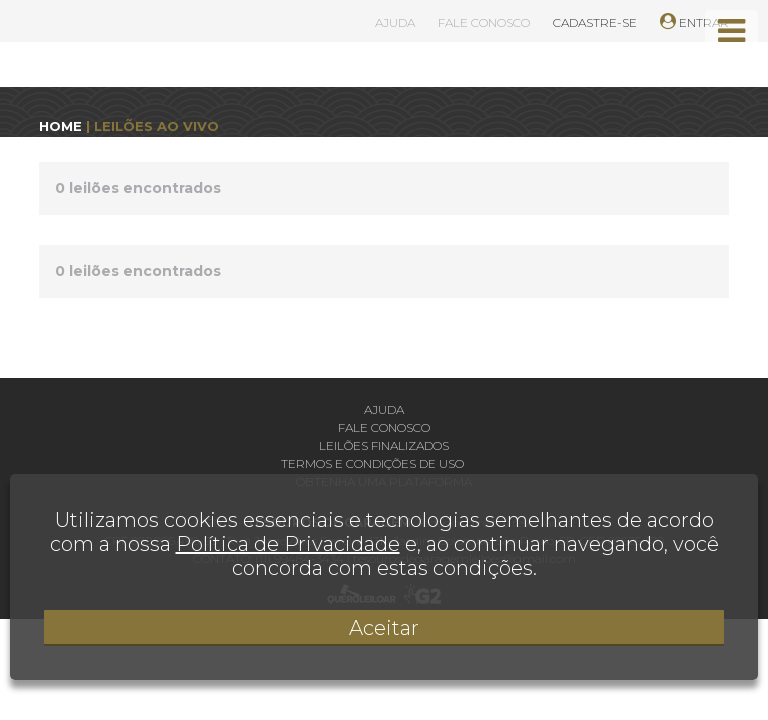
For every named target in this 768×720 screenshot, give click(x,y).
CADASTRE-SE (595, 22)
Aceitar (384, 628)
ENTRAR (694, 22)
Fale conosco (384, 427)
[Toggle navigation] (731, 31)
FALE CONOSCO (484, 22)
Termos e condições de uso (372, 463)
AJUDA (395, 22)
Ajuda (384, 409)
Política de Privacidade (288, 544)
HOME (60, 126)
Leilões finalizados (384, 445)
